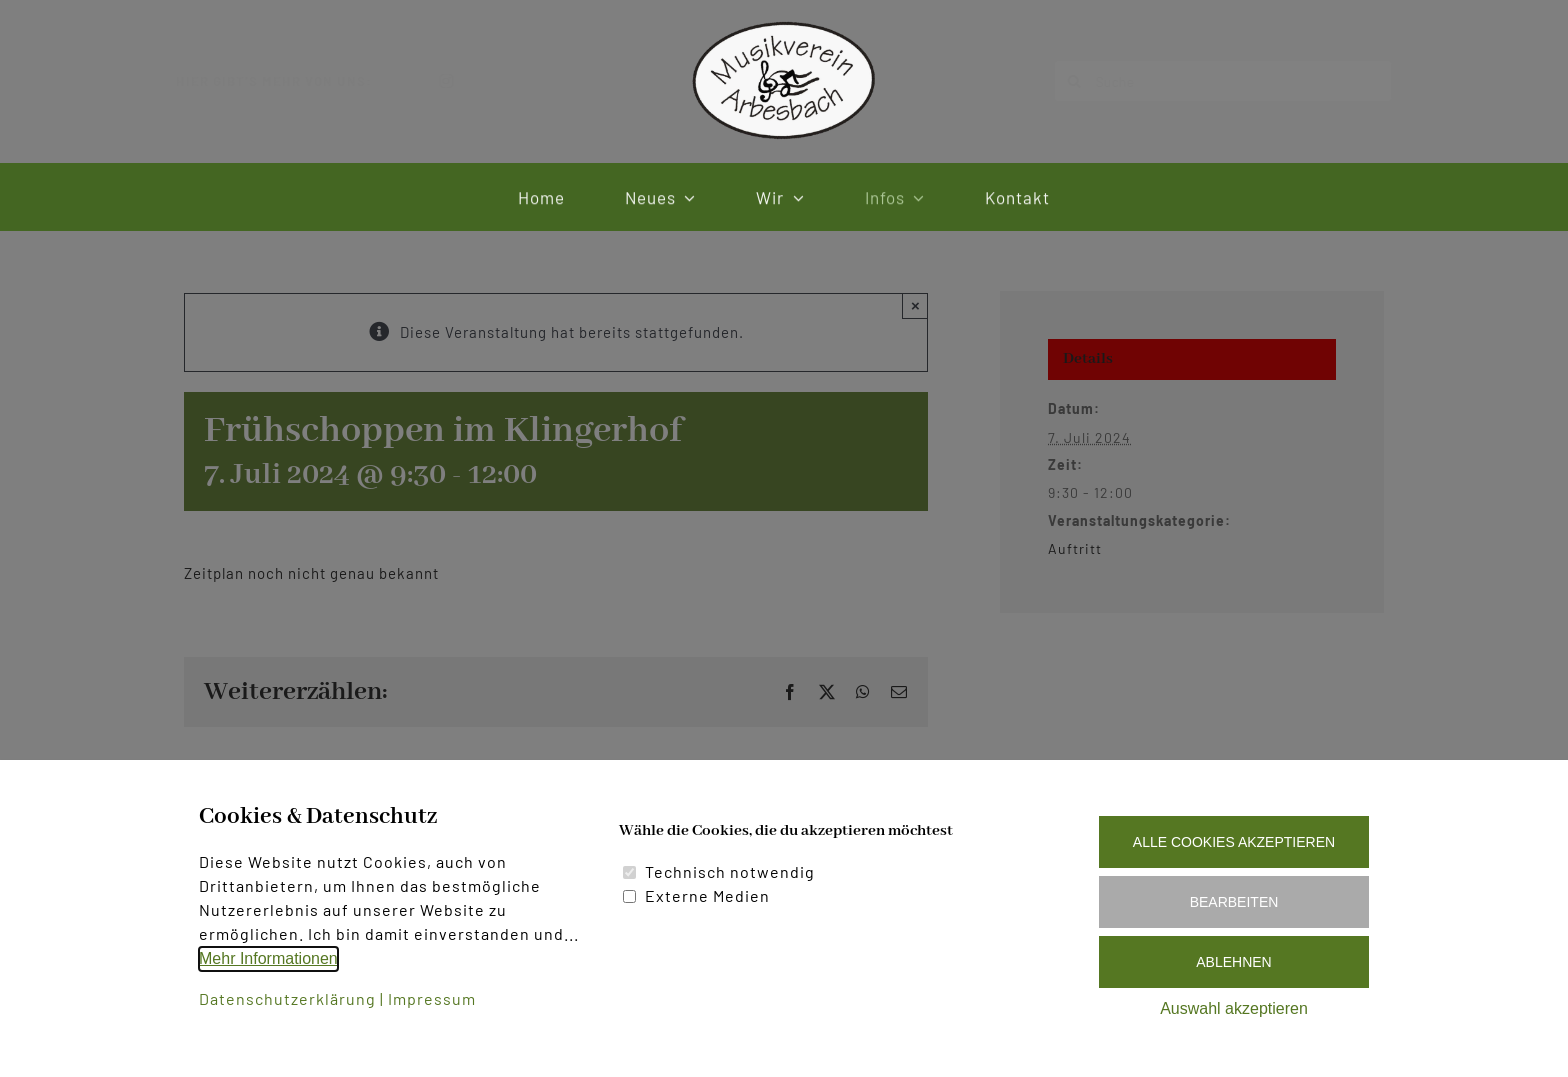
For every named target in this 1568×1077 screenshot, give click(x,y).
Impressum (432, 998)
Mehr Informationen (268, 958)
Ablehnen (1233, 962)
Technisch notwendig (730, 871)
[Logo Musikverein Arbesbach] (784, 23)
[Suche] (1207, 81)
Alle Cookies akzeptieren (1234, 842)
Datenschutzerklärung (287, 998)
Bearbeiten (1234, 902)
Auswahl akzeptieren (1234, 1008)
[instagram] (463, 81)
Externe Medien (707, 895)
